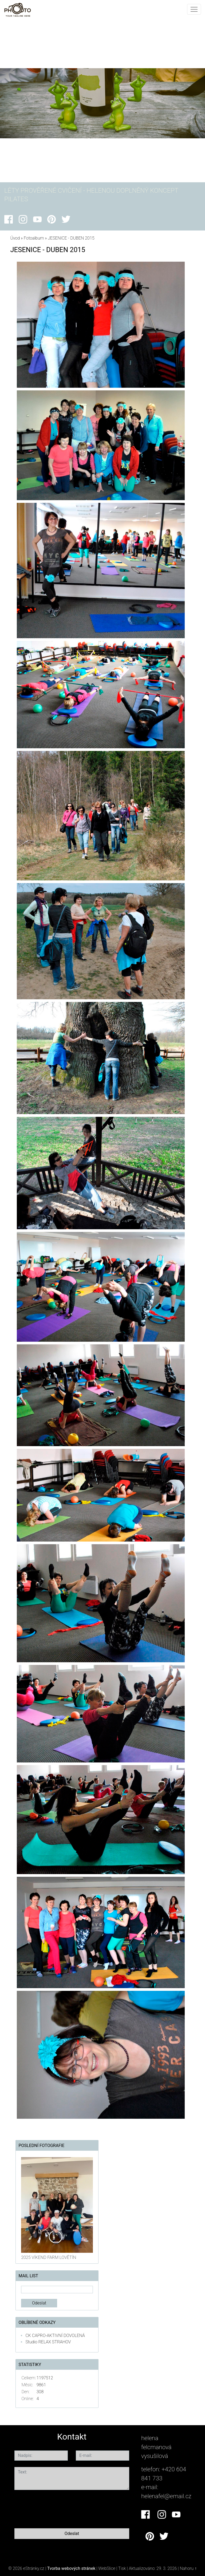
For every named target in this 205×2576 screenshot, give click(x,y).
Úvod (15, 238)
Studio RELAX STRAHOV (48, 2341)
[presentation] (55, 2508)
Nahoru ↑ (188, 2568)
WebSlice (106, 2568)
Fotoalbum (34, 238)
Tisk (122, 2568)
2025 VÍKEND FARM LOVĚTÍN (48, 2257)
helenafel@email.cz (166, 2496)
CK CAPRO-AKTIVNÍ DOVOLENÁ (55, 2335)
